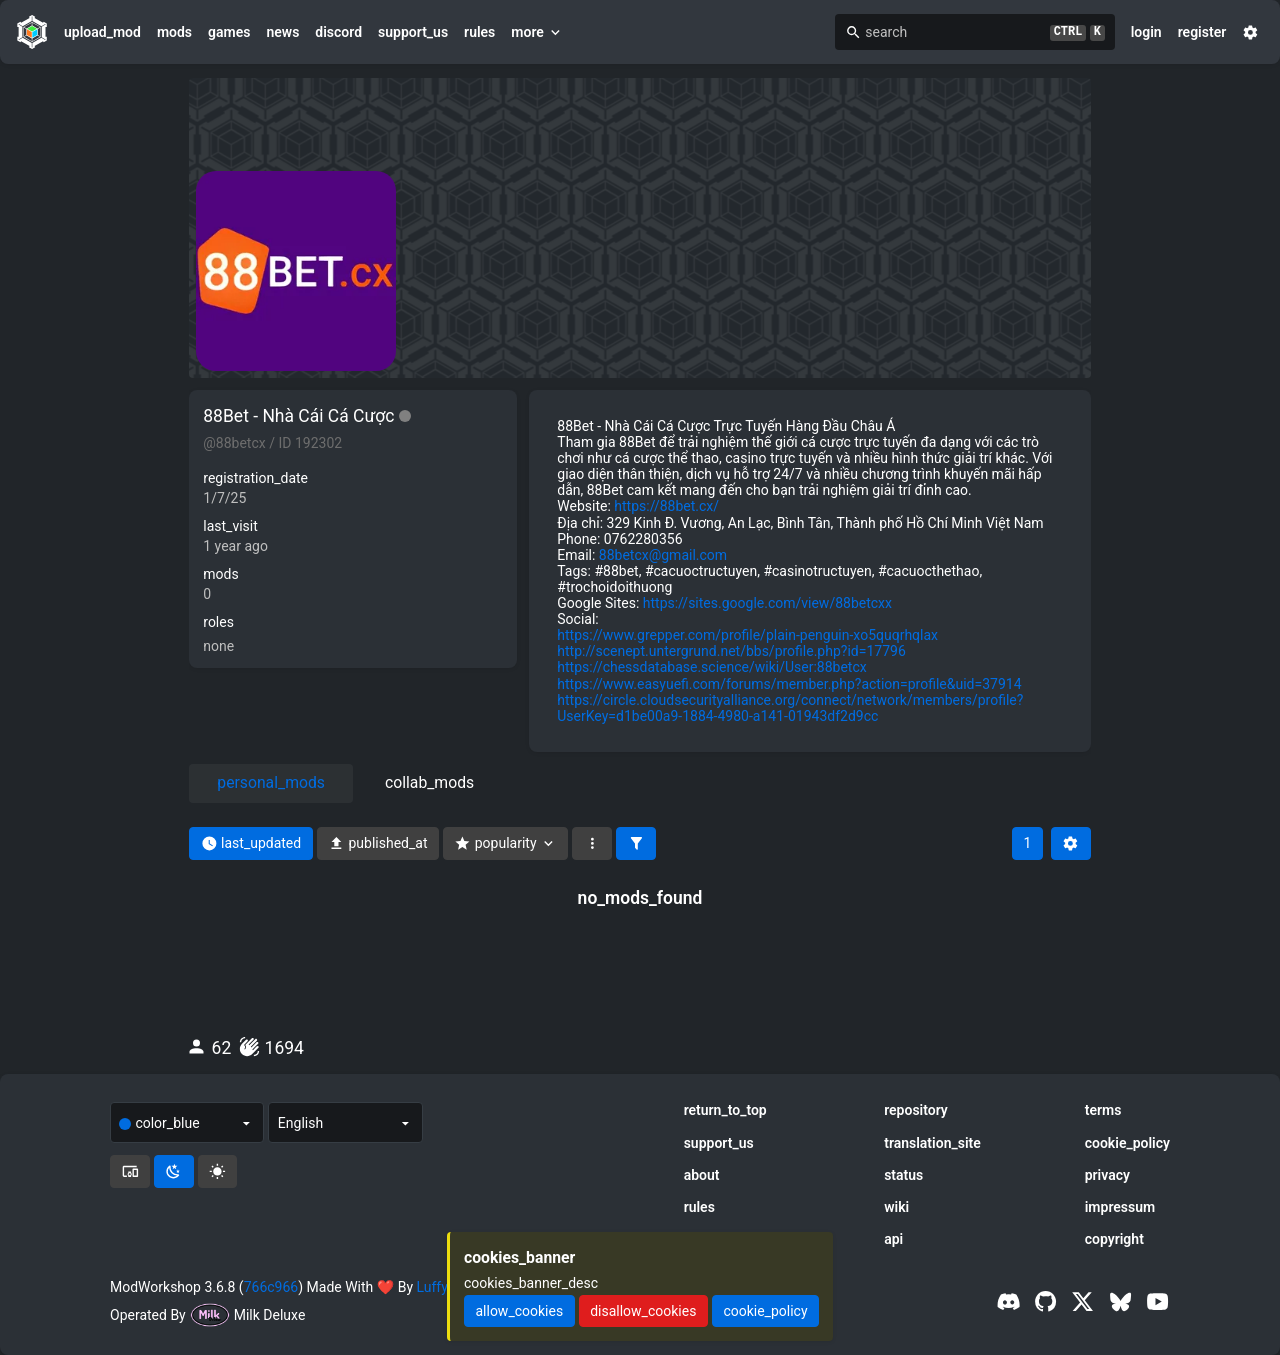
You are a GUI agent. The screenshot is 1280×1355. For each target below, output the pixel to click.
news (282, 32)
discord (338, 32)
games (229, 32)
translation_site (932, 1143)
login (1146, 32)
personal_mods (271, 782)
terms (1103, 1110)
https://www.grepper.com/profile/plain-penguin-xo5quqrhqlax (747, 635)
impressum (1120, 1207)
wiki (896, 1207)
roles (218, 622)
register (1202, 32)
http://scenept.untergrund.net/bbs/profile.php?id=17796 (731, 651)
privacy (1107, 1175)
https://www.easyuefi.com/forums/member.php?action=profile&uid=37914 (789, 684)
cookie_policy (1127, 1143)
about (702, 1175)
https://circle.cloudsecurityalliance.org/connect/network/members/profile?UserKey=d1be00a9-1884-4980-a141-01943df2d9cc (790, 708)
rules (479, 32)
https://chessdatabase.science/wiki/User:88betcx (711, 667)
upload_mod (102, 32)
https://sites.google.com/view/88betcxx (767, 603)
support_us (413, 32)
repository (916, 1110)
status (903, 1175)
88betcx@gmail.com (663, 555)
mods (174, 32)
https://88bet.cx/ (666, 506)
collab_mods (429, 782)
